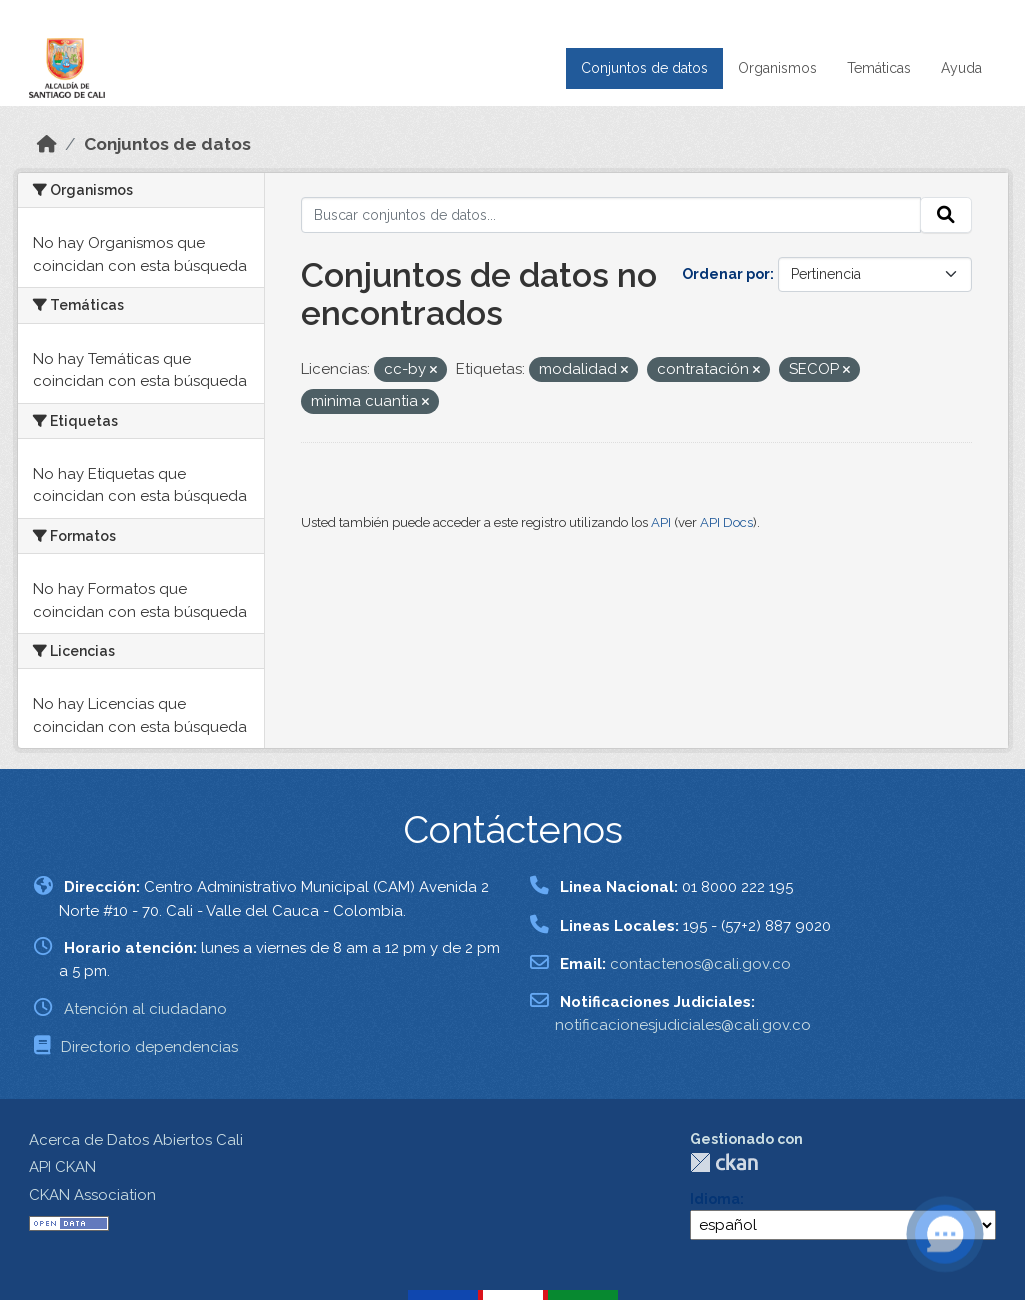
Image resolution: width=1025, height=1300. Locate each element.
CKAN (724, 1162)
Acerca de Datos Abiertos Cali (136, 1140)
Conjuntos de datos (644, 68)
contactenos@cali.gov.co (700, 964)
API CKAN (62, 1167)
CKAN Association (92, 1195)
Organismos (777, 68)
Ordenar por (726, 274)
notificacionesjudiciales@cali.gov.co (683, 1025)
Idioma (715, 1199)
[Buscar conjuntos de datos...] (611, 215)
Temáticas (879, 68)
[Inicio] (47, 144)
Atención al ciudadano (145, 1009)
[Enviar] (946, 215)
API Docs (726, 522)
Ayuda (961, 68)
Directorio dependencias (149, 1047)
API (661, 522)
